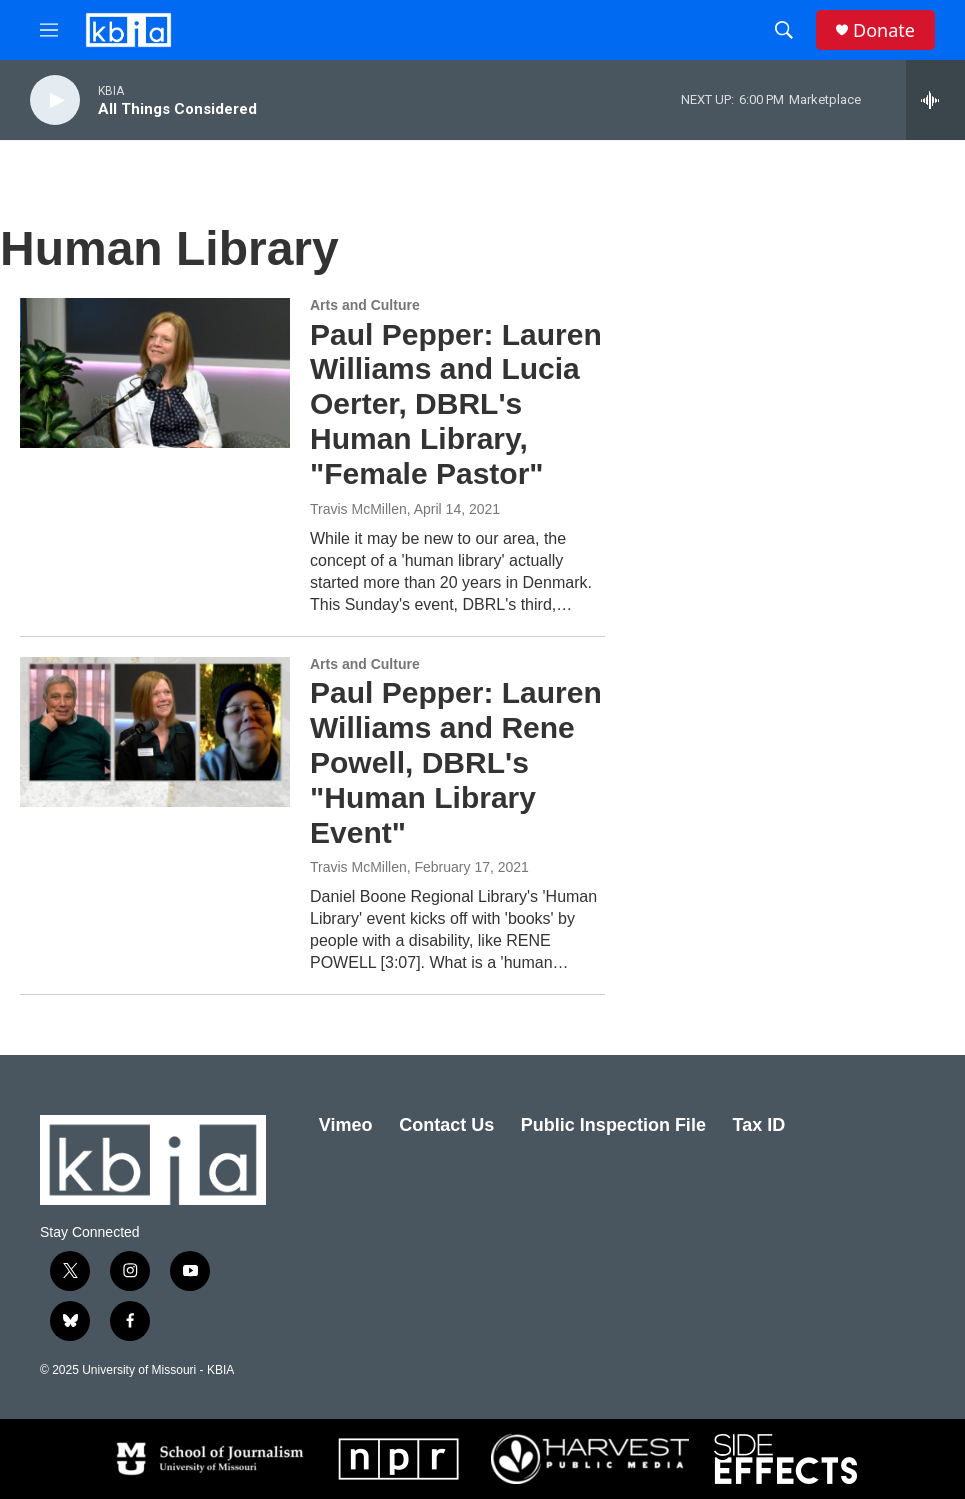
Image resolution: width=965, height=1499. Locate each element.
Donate (884, 30)
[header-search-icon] (784, 30)
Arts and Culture (365, 305)
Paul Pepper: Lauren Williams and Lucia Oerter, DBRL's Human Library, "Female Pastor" (456, 404)
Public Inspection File (613, 1125)
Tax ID (759, 1125)
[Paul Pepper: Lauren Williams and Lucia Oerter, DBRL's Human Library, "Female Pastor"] (155, 373)
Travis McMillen (358, 509)
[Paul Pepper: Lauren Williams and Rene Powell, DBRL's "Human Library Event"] (155, 732)
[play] (55, 100)
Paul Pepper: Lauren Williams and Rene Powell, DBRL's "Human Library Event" (456, 762)
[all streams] (935, 100)
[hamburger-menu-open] (49, 30)
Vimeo (346, 1125)
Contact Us (446, 1125)
